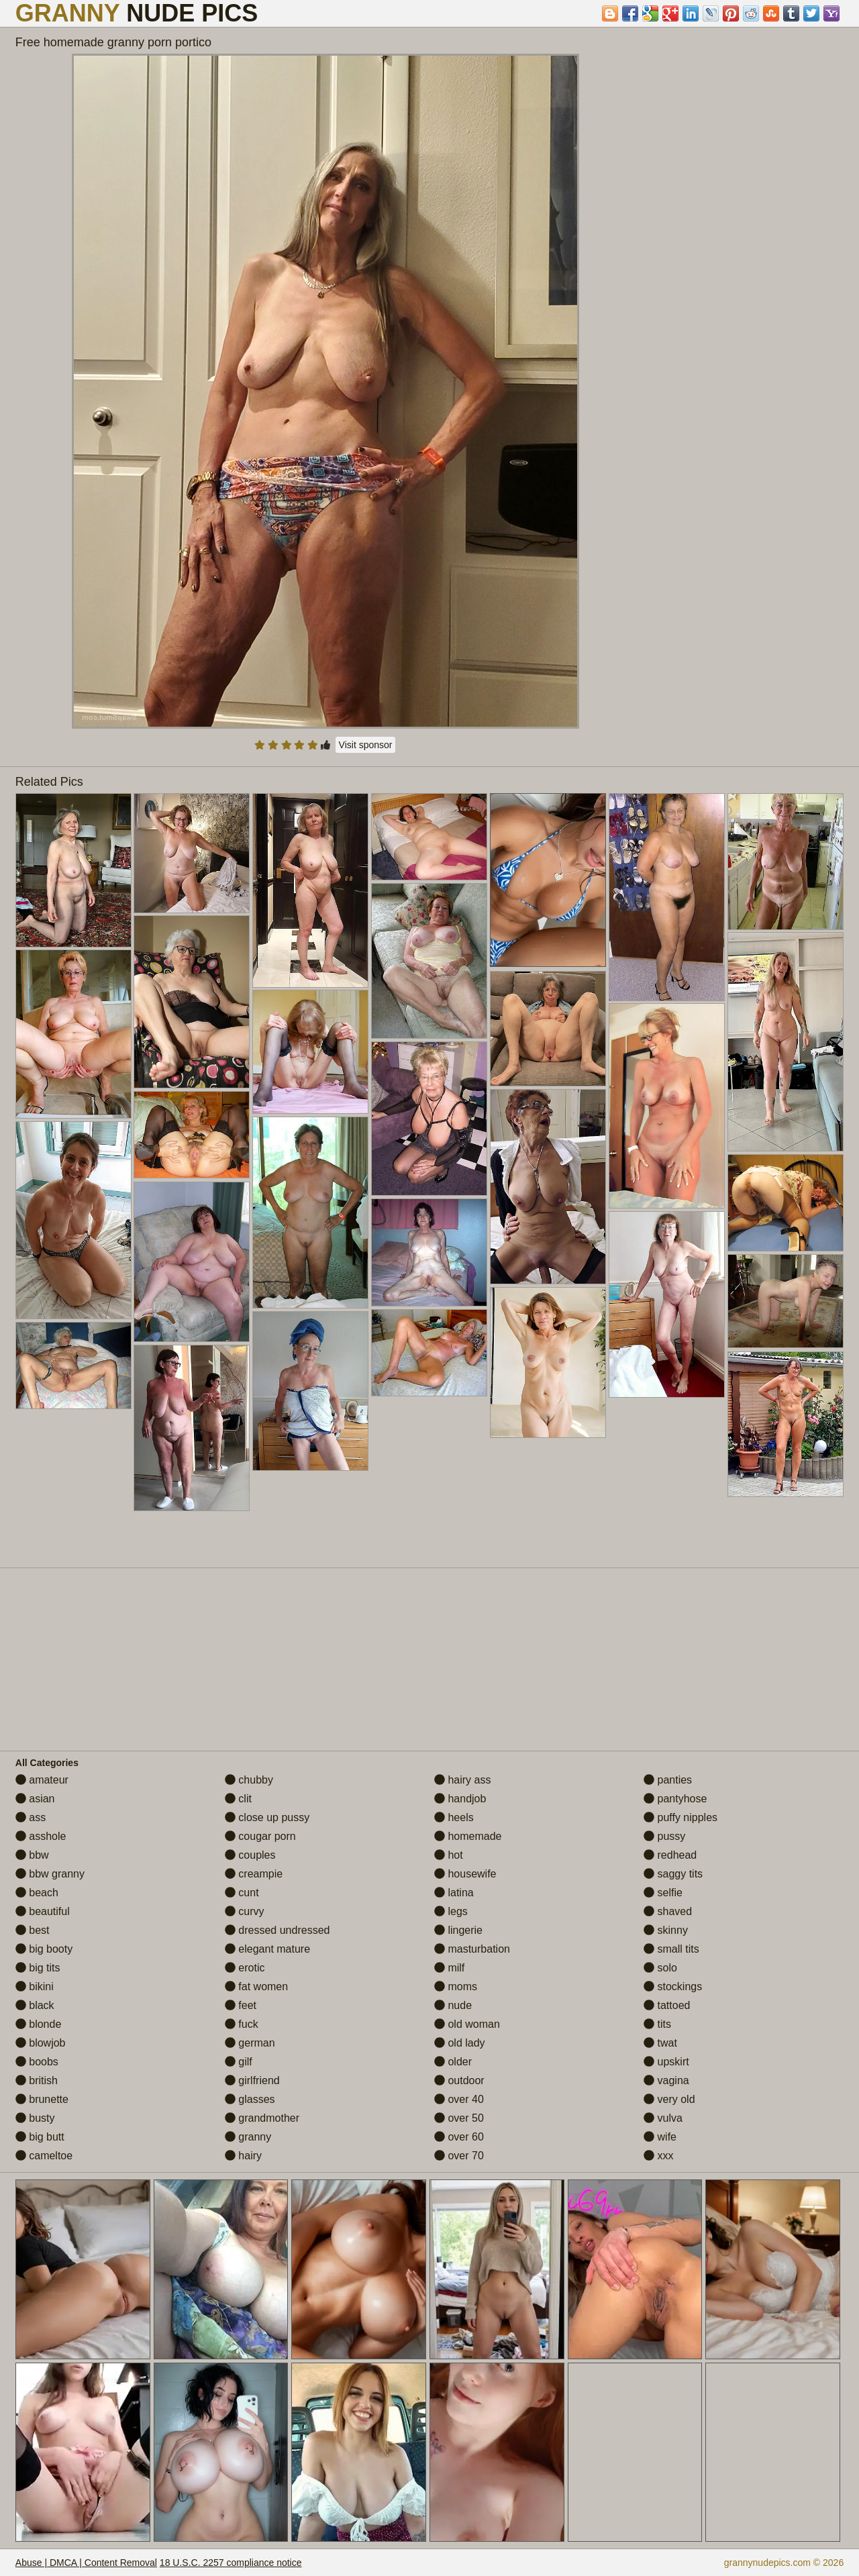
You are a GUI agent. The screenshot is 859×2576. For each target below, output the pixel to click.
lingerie (458, 1930)
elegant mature (267, 1949)
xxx (658, 2155)
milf (449, 1967)
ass (30, 1817)
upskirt (666, 2061)
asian (35, 1798)
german (250, 2043)
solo (660, 1967)
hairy (243, 2155)
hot (448, 1855)
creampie (254, 1873)
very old (669, 2099)
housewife (465, 1873)
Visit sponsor (366, 744)
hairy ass (462, 1780)
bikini (34, 1986)
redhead (670, 1855)
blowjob (40, 2043)
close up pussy (267, 1817)
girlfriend (252, 2080)
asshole (40, 1836)
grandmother (262, 2118)
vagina (666, 2080)
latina (454, 1892)
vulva (663, 2118)
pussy (664, 1836)
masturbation (472, 1949)
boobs (36, 2061)
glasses (250, 2099)
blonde (38, 2024)
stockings (673, 1986)
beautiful (42, 1911)
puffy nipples (680, 1817)
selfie (663, 1892)
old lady (459, 2043)
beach (36, 1892)
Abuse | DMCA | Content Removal (86, 2562)
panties (668, 1780)
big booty (43, 1949)
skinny (666, 1930)
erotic (245, 1967)
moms (455, 1986)
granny (248, 2137)
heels (454, 1817)
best (32, 1930)
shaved (668, 1911)
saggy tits (673, 1873)
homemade (468, 1836)
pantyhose (675, 1798)
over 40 (459, 2099)
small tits (671, 1949)
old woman (467, 2024)
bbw (32, 1855)
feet (240, 2005)
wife (660, 2137)
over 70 (459, 2155)
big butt (39, 2137)
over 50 (459, 2118)
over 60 (459, 2137)
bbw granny (50, 1873)
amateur (41, 1780)
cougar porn (260, 1836)
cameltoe (43, 2155)
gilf (238, 2061)
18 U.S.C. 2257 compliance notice (231, 2562)
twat (660, 2043)
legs (451, 1911)
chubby (249, 1780)
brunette (41, 2099)
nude (453, 2005)
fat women (256, 1986)
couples (250, 1855)
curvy (244, 1911)
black (34, 2005)
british (36, 2080)
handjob (460, 1798)
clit (238, 1798)
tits (657, 2024)
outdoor (459, 2080)
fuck (241, 2024)
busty (35, 2118)
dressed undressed (277, 1930)
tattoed (667, 2005)
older (453, 2061)
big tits (37, 1967)
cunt (242, 1892)
